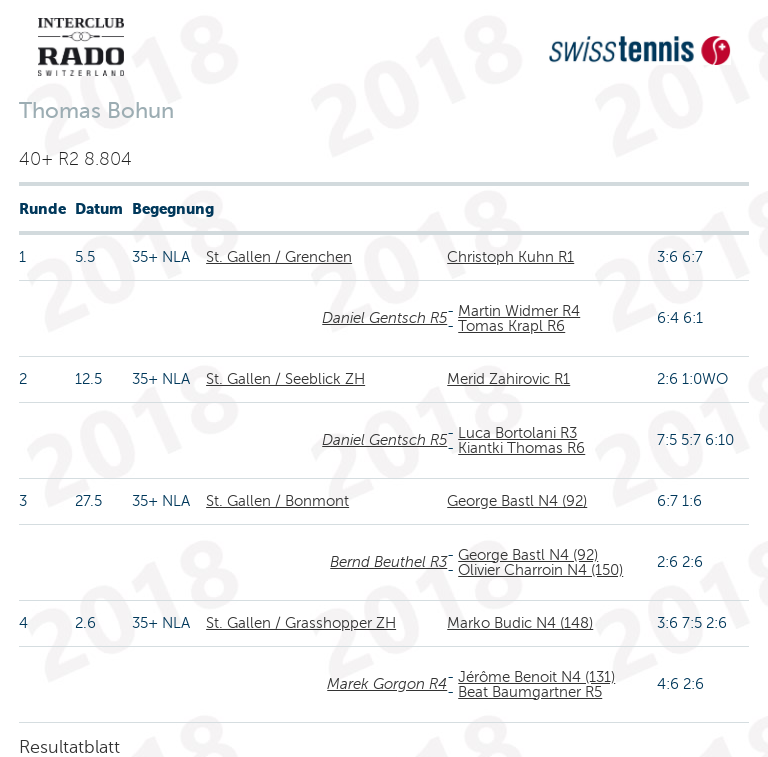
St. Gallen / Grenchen (279, 257)
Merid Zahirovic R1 (508, 379)
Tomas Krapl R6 (511, 326)
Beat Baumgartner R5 (530, 692)
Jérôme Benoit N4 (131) (536, 677)
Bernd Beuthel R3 (388, 562)
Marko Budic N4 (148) (520, 623)
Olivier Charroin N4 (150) (540, 570)
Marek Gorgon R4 (387, 684)
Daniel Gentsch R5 (384, 318)
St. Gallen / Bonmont (277, 501)
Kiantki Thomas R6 (521, 448)
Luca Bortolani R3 (517, 433)
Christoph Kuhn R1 (510, 257)
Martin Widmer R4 (519, 311)
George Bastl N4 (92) (517, 501)
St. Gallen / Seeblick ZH (285, 379)
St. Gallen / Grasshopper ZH (301, 623)
